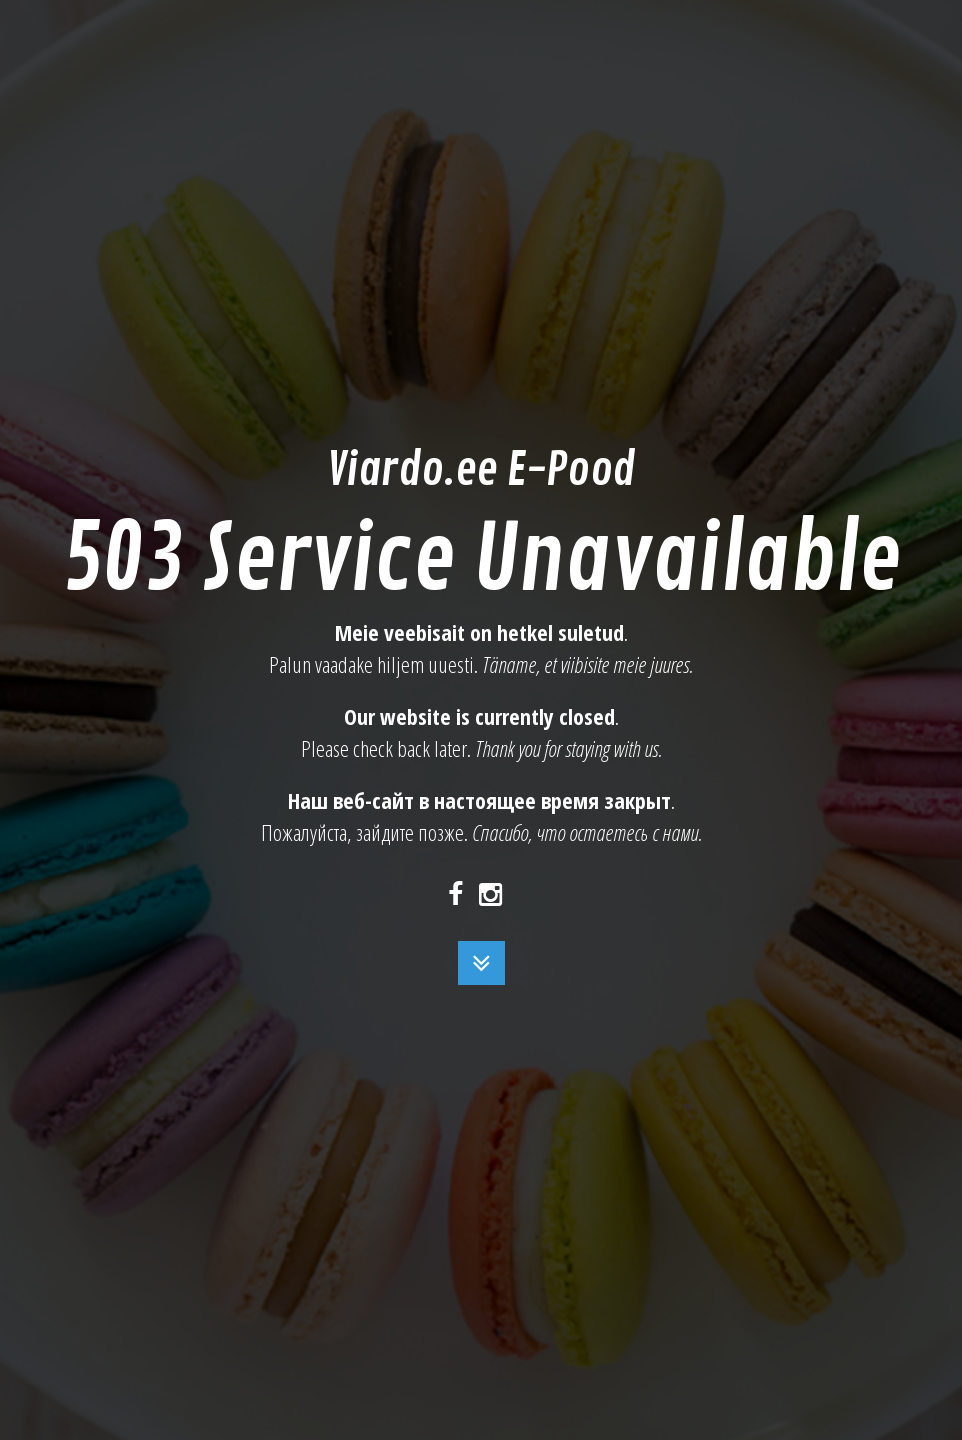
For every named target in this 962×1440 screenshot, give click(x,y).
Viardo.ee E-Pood (481, 470)
